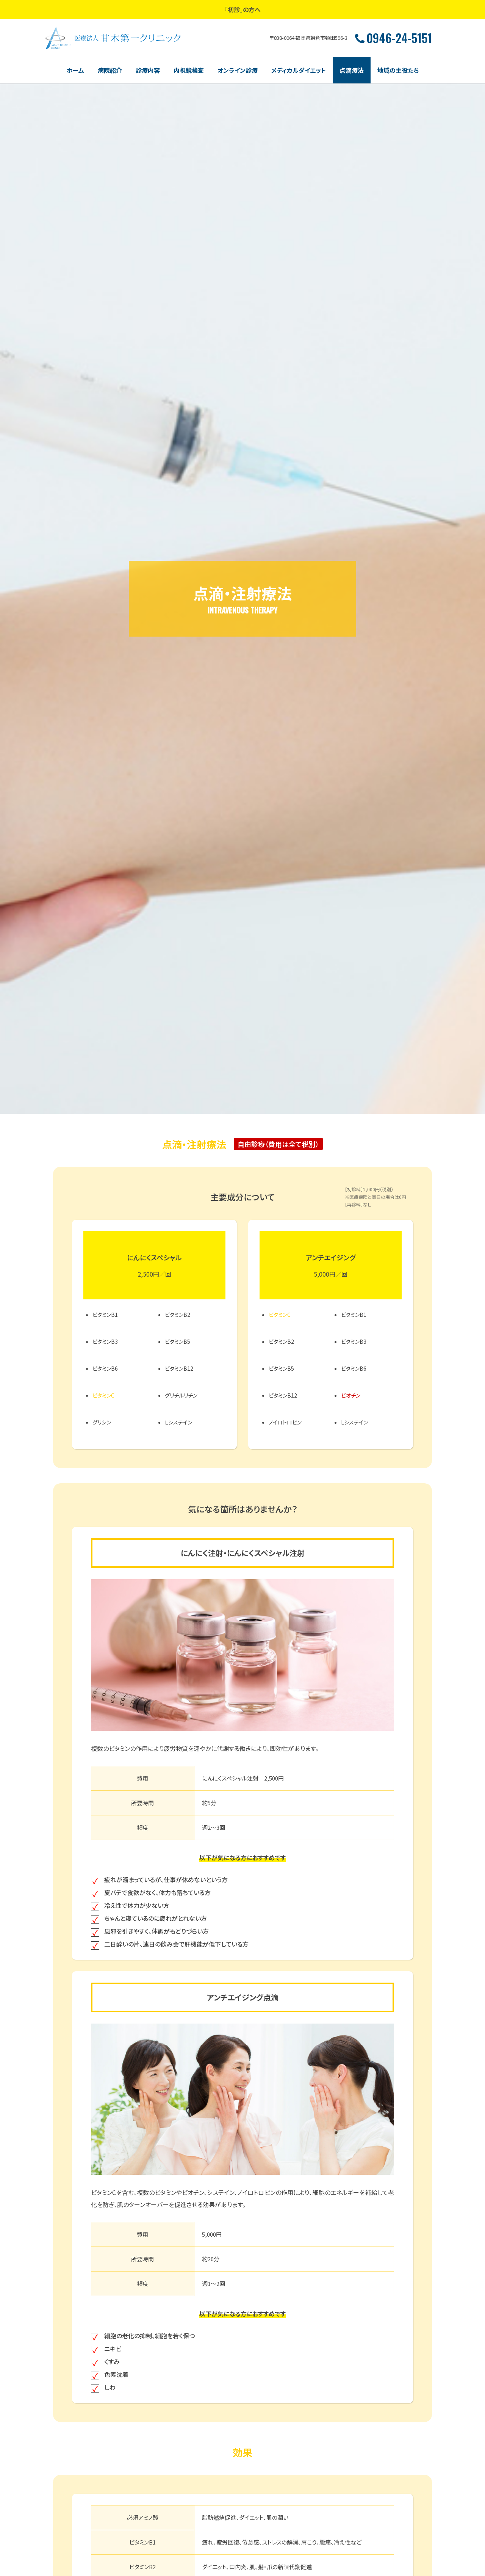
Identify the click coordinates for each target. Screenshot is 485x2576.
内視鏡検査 (189, 70)
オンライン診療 (237, 70)
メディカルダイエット (298, 70)
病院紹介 (110, 70)
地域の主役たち (398, 70)
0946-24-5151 (393, 38)
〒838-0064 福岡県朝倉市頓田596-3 (308, 37)
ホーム (75, 70)
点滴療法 (352, 70)
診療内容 (148, 70)
